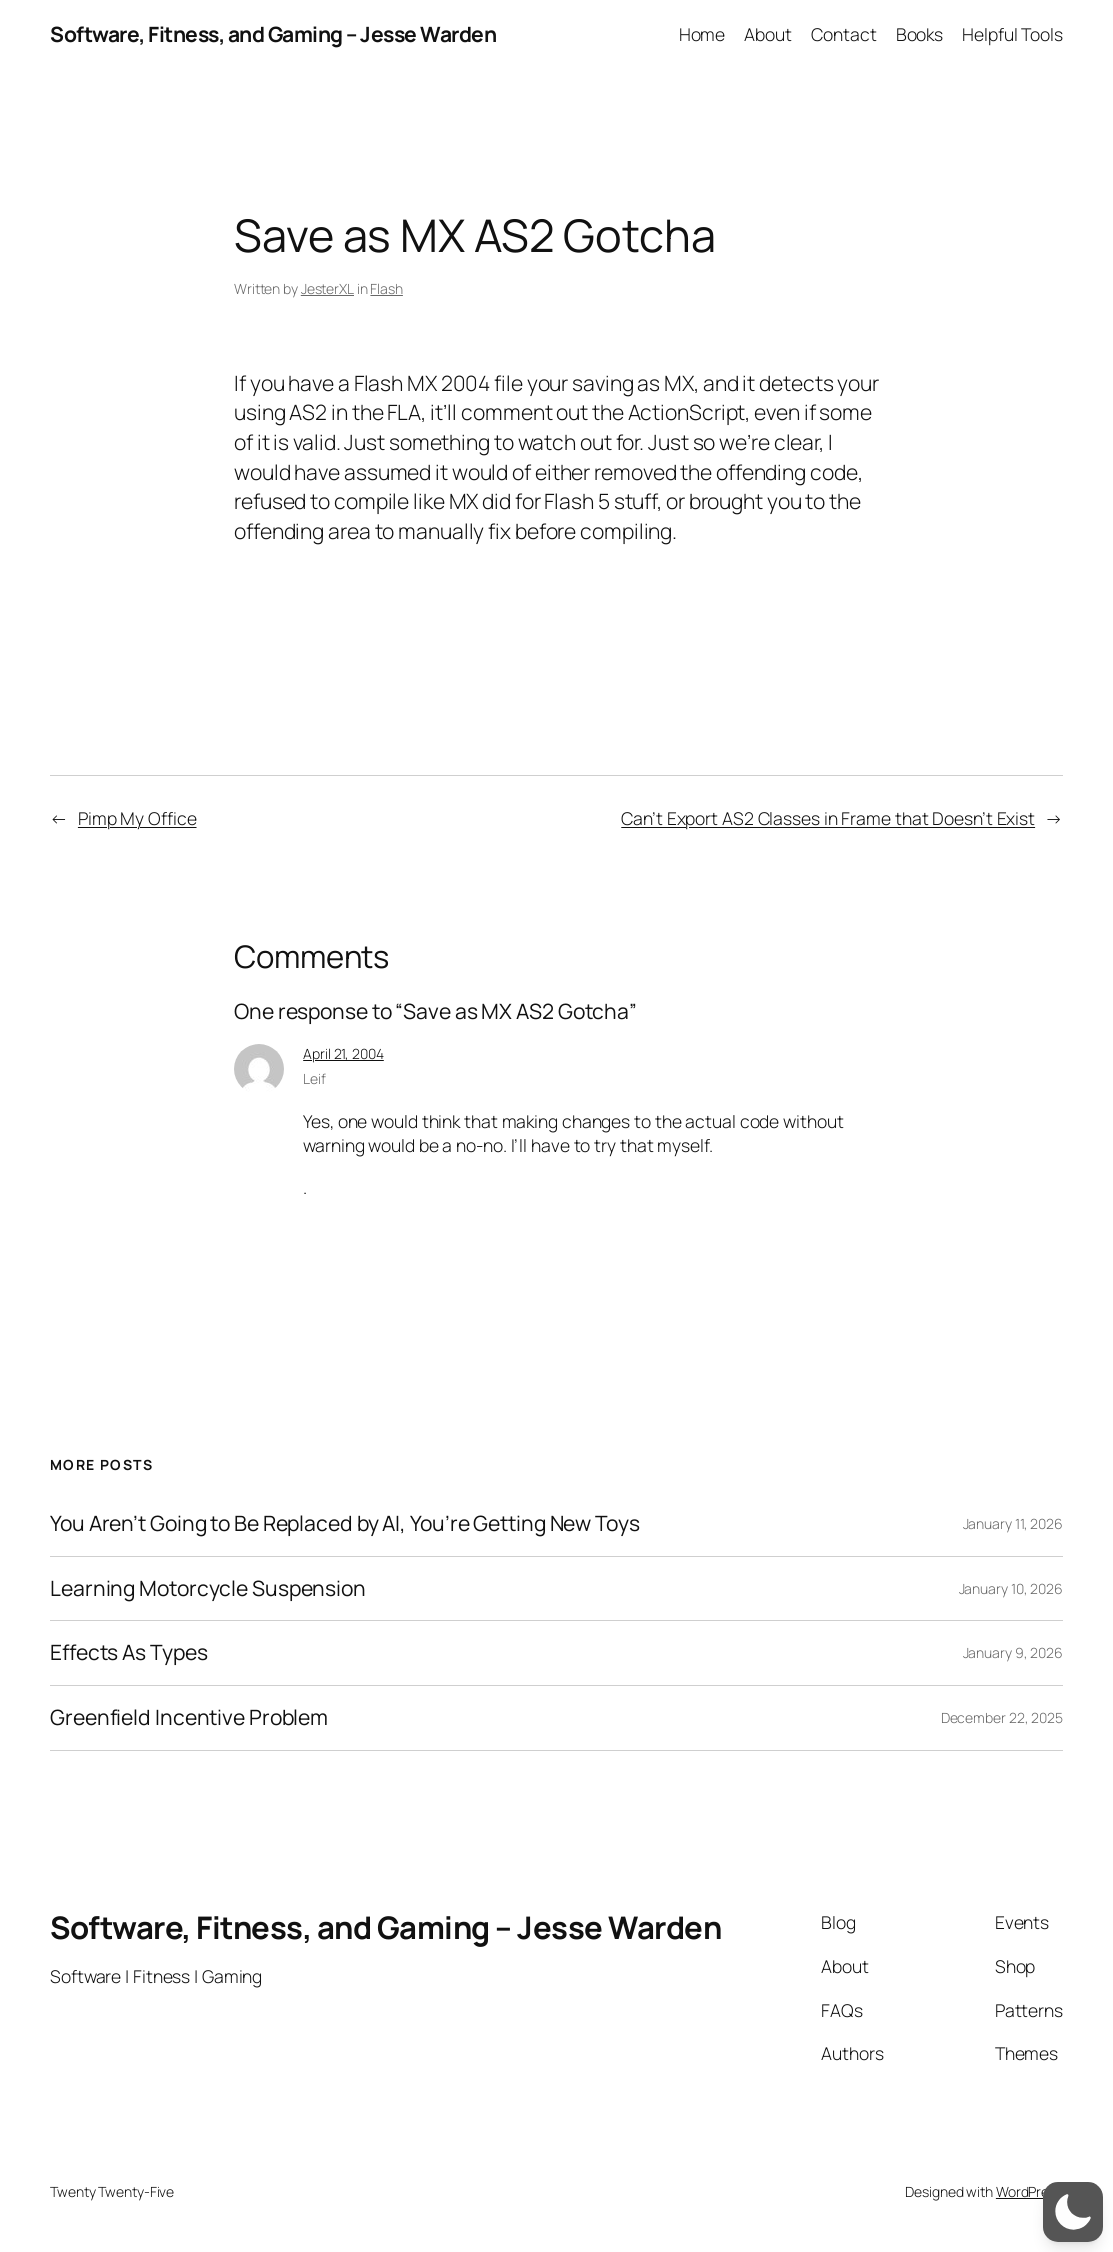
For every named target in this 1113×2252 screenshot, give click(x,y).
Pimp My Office (137, 818)
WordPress (1029, 2191)
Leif (314, 1078)
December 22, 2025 (1002, 1717)
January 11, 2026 (1013, 1523)
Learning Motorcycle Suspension (208, 1589)
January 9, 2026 (1013, 1652)
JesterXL (327, 288)
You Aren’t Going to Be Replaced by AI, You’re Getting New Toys (345, 1524)
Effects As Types (128, 1653)
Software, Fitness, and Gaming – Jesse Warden (273, 34)
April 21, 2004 (343, 1053)
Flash (386, 288)
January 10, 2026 (1011, 1588)
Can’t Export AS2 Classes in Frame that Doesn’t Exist (828, 818)
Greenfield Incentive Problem (189, 1718)
